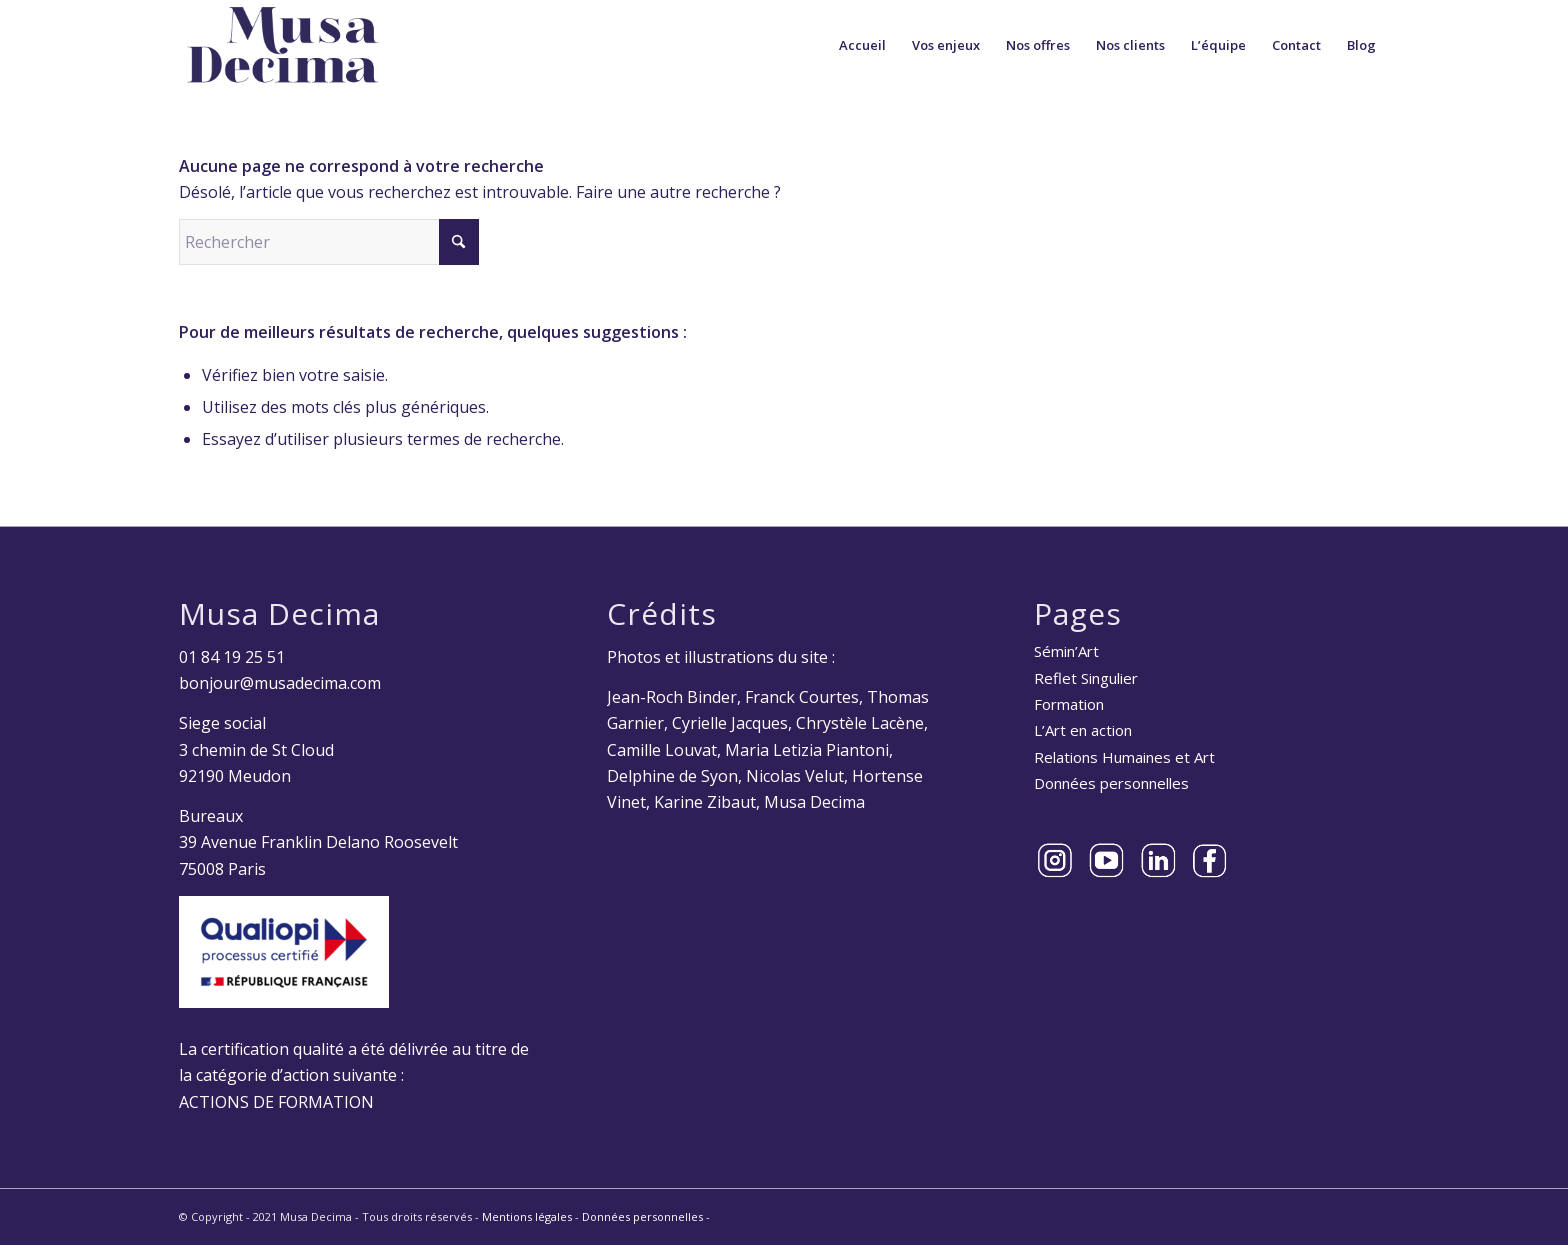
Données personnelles (1111, 783)
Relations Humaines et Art (1124, 757)
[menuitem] (862, 45)
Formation (1069, 704)
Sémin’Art (1066, 651)
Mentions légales (527, 1216)
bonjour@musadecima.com (280, 683)
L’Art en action (1083, 730)
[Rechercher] (329, 242)
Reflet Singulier (1086, 678)
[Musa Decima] (283, 45)
